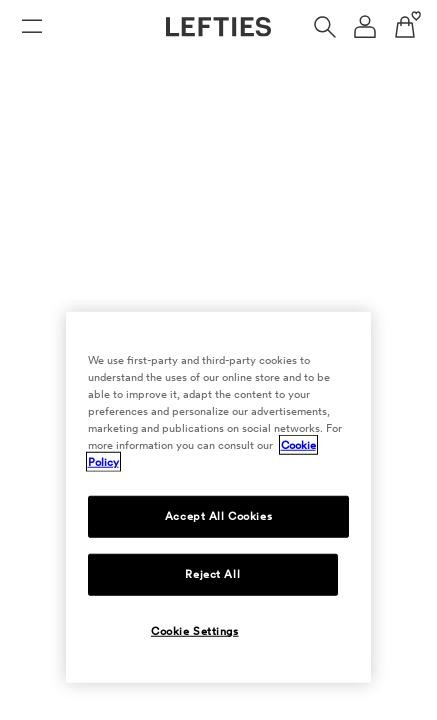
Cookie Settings (195, 631)
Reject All (212, 574)
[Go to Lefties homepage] (218, 27)
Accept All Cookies (218, 516)
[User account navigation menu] (365, 27)
